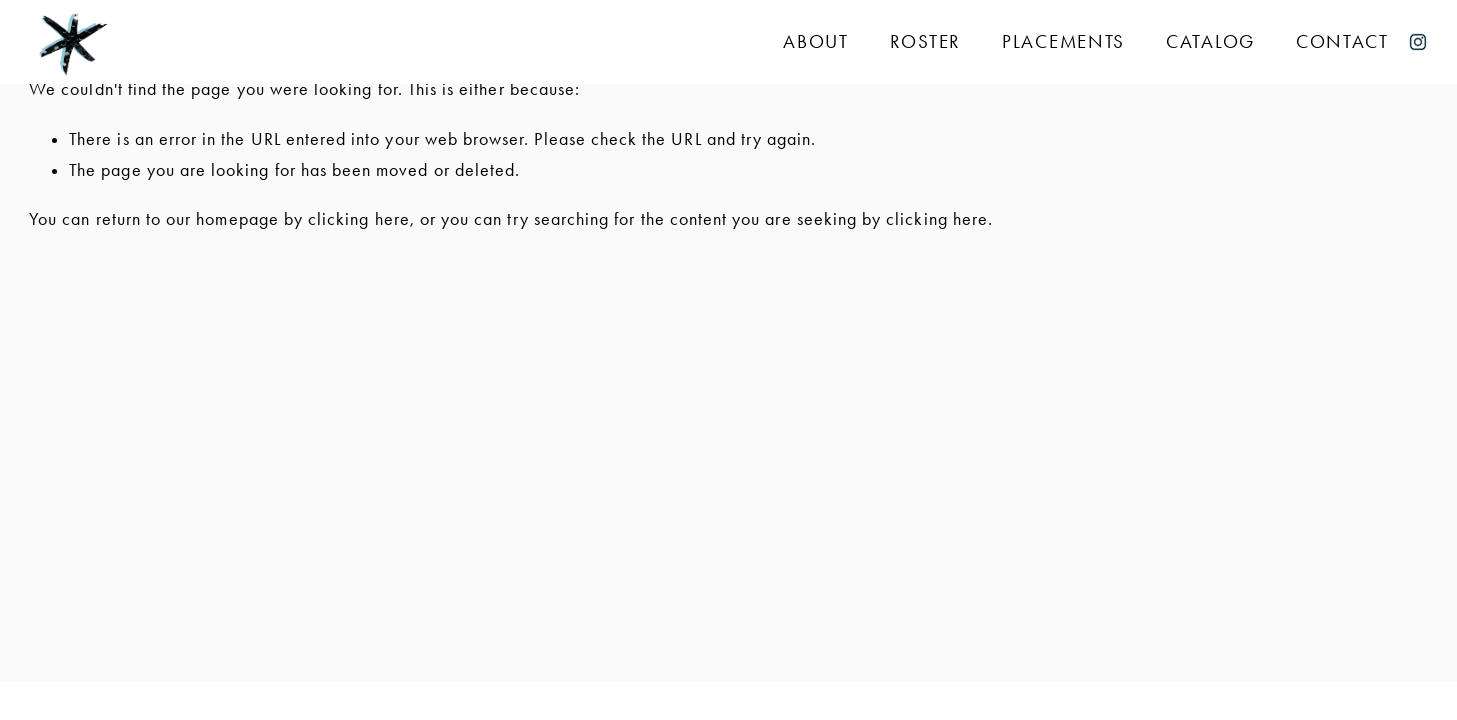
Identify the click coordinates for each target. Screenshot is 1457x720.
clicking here (359, 219)
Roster (925, 42)
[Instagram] (1418, 42)
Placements (1063, 42)
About (816, 42)
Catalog (1210, 42)
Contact (1342, 42)
